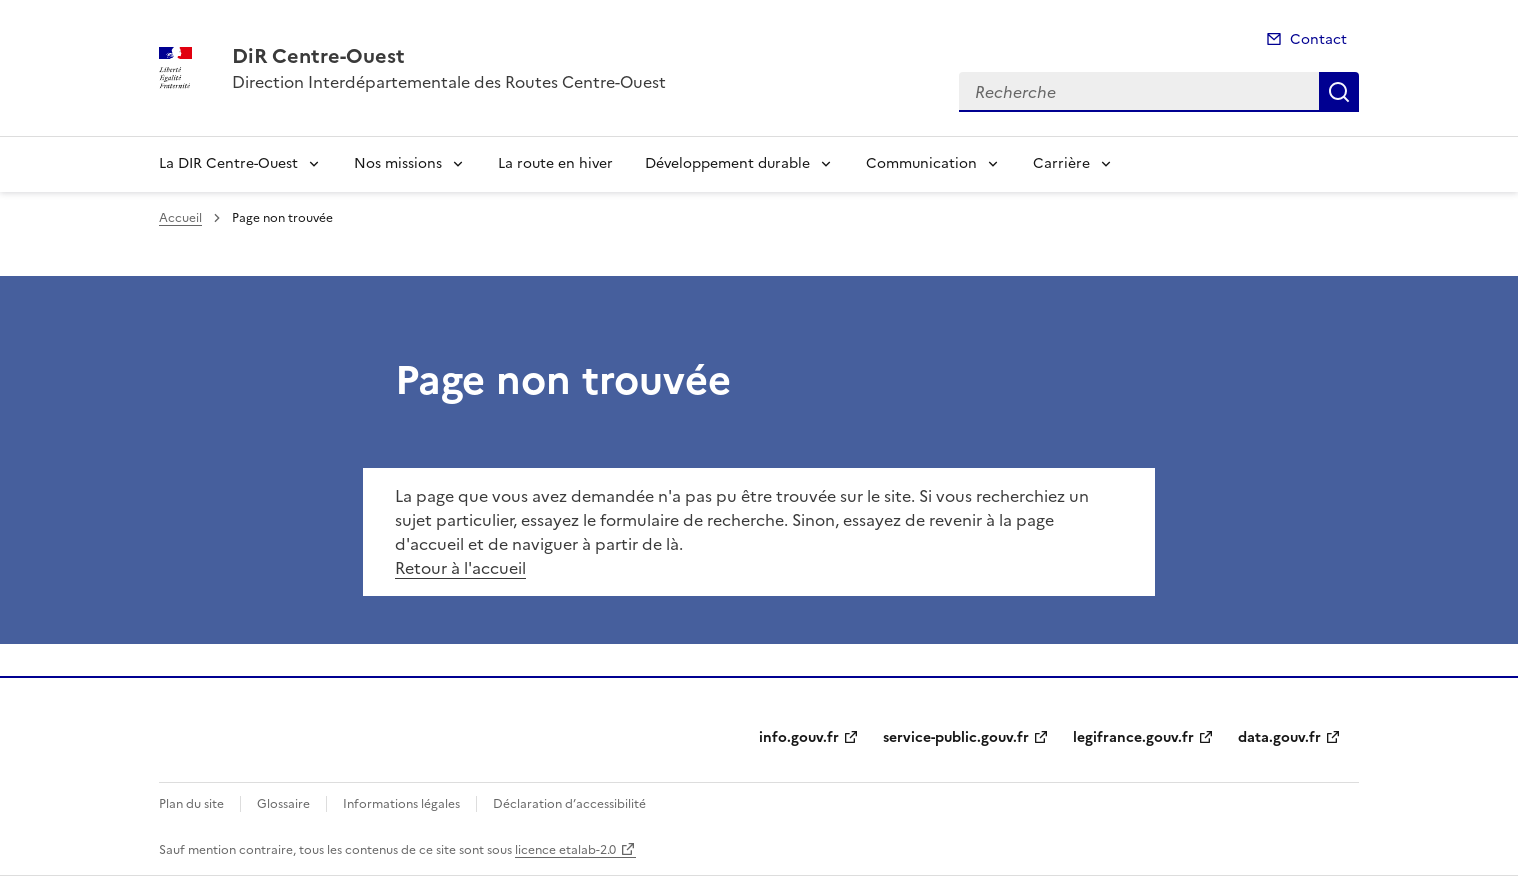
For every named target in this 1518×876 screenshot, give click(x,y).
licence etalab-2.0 (565, 850)
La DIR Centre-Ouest (228, 163)
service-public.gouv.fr (956, 737)
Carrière (1061, 163)
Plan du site (191, 804)
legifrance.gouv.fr (1133, 737)
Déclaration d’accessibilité (569, 804)
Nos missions (398, 163)
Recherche (1339, 92)
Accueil (180, 218)
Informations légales (401, 804)
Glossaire (283, 804)
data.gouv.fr (1279, 737)
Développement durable (727, 163)
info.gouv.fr (799, 737)
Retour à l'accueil (460, 568)
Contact (1318, 39)
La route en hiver (555, 163)
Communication (921, 163)
